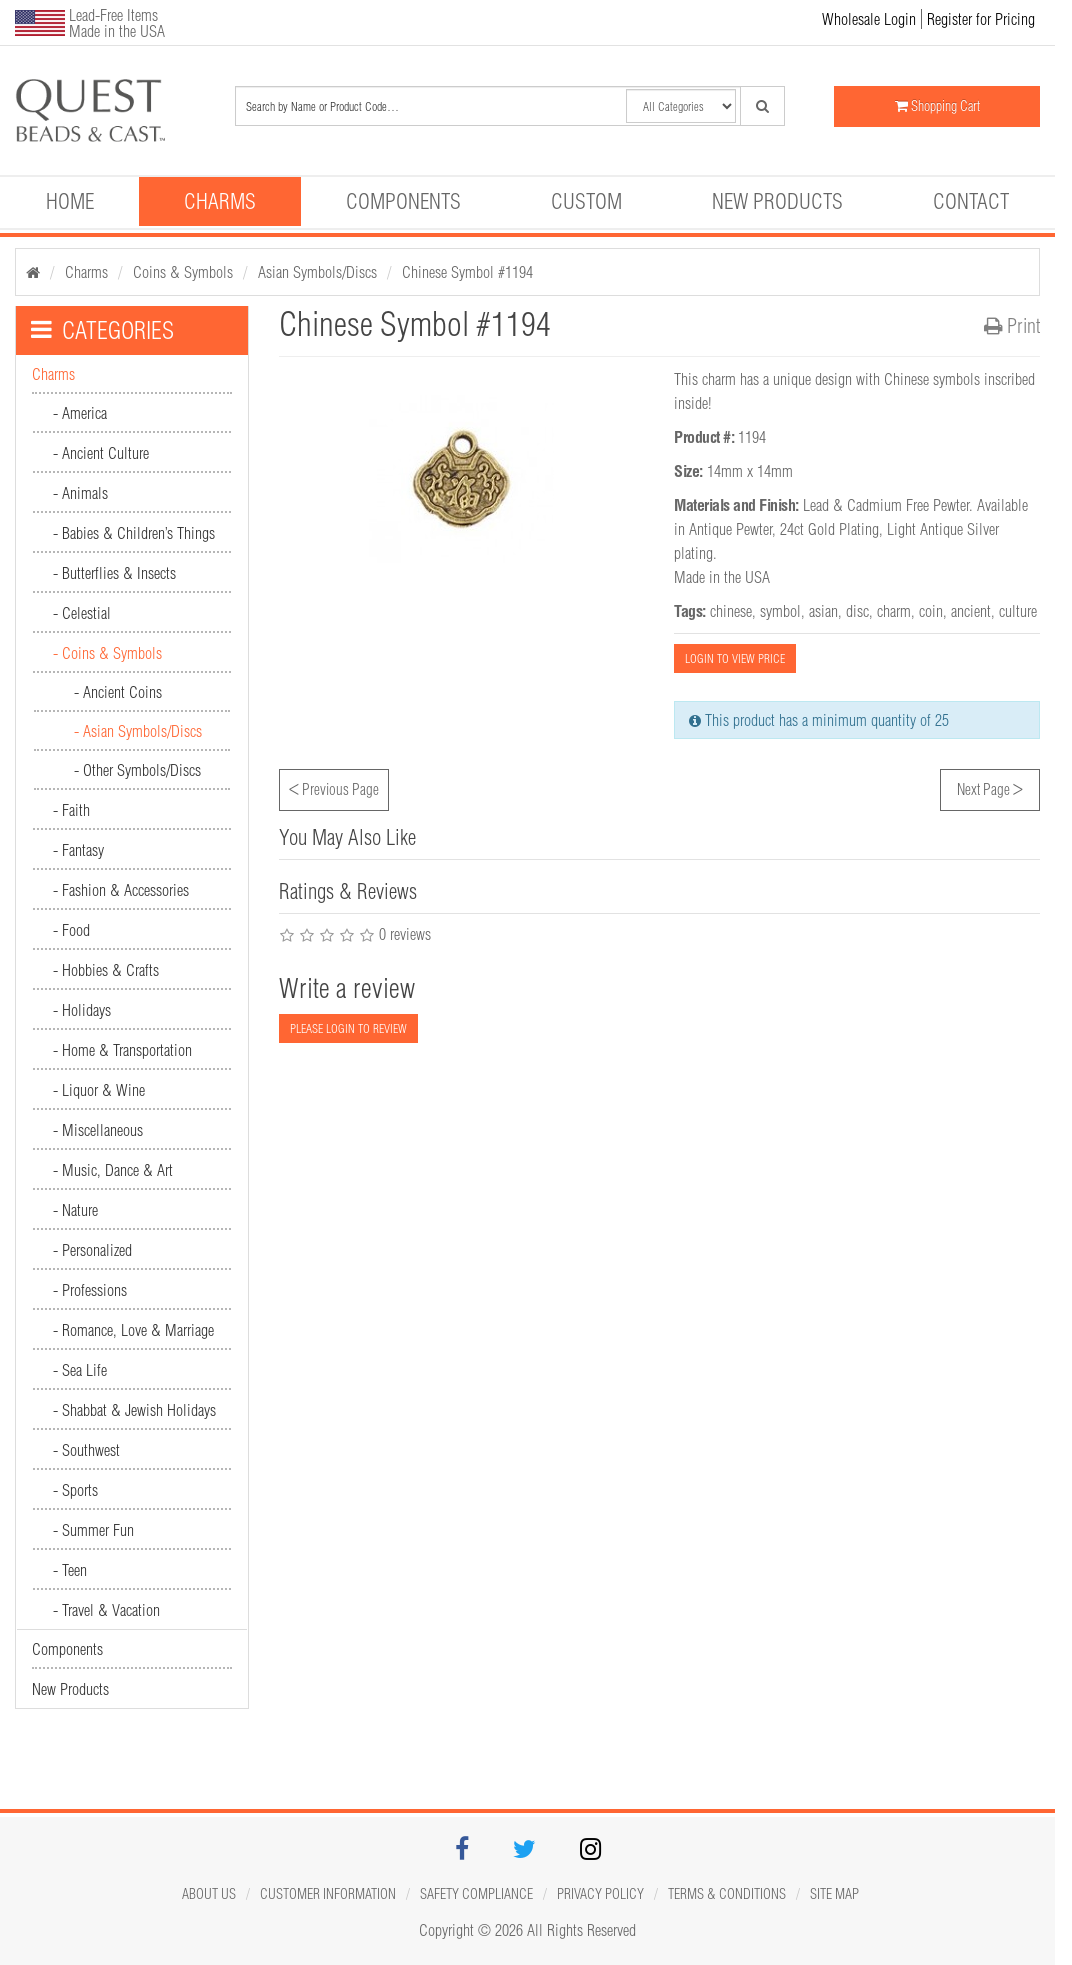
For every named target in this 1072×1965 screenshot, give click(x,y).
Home (70, 201)
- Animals (80, 493)
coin (931, 611)
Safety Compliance (476, 1894)
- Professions (90, 1290)
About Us (209, 1894)
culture (1018, 611)
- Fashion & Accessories (121, 890)
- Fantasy (78, 850)
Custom (586, 201)
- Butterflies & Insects (114, 573)
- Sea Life (80, 1370)
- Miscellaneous (98, 1130)
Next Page (990, 787)
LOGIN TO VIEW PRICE (735, 658)
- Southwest (86, 1450)
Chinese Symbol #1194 (467, 272)
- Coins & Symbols (107, 653)
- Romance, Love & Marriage (133, 1330)
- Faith (71, 810)
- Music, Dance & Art (113, 1170)
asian (823, 611)
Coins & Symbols (183, 272)
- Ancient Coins (118, 692)
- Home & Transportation (122, 1050)
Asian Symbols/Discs (317, 272)
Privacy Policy (600, 1894)
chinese (731, 611)
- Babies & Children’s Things (134, 533)
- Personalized (92, 1250)
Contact (971, 201)
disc (857, 611)
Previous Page (334, 787)
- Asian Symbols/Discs (138, 731)
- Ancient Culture (101, 453)
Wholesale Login (869, 19)
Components (403, 201)
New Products (777, 201)
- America (80, 413)
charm (894, 611)
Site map (834, 1894)
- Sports (75, 1490)
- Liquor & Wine (99, 1090)
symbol (780, 611)
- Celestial (82, 613)
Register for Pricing (981, 19)
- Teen (70, 1570)
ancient (971, 611)
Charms (220, 201)
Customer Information (328, 1894)
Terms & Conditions (727, 1894)
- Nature (75, 1210)
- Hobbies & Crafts (106, 970)
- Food (71, 930)
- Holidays (82, 1010)
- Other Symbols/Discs (137, 770)
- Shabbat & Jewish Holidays (134, 1410)
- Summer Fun (93, 1530)
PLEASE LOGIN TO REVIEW (348, 1028)
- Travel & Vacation (106, 1610)
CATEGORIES (102, 330)
